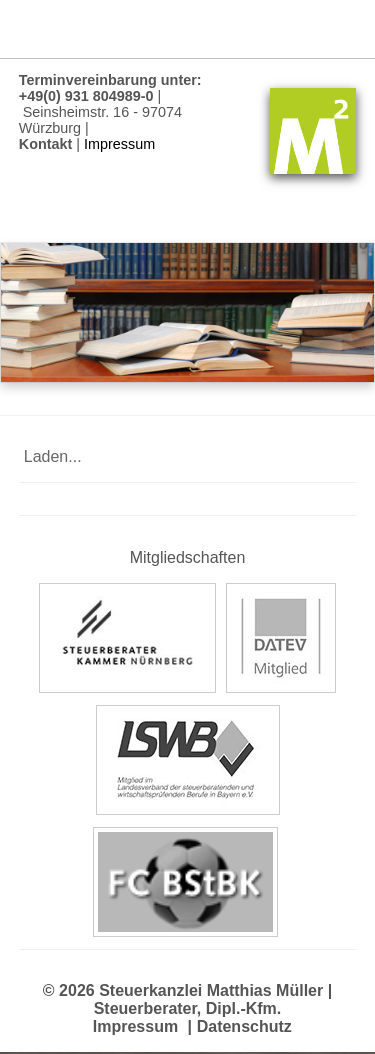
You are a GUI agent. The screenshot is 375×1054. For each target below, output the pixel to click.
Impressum (135, 1026)
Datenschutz (244, 1026)
